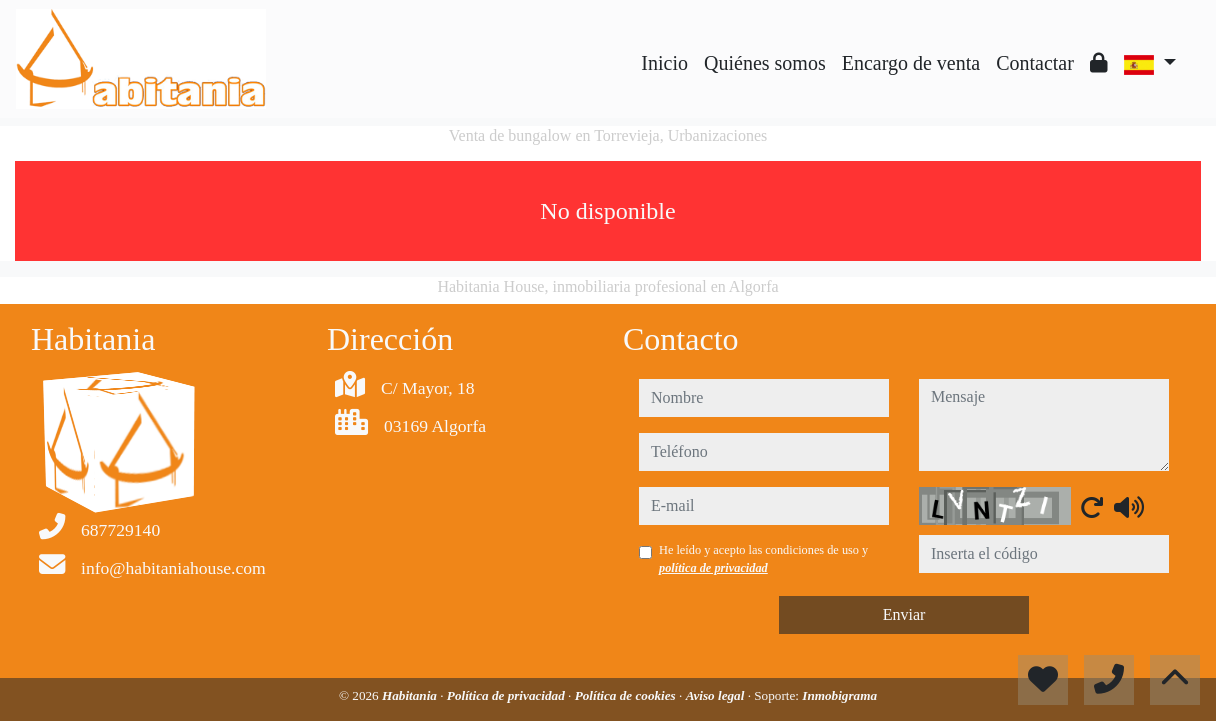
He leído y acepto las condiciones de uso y (763, 559)
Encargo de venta (911, 63)
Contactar (1035, 63)
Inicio (664, 63)
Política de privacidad (507, 695)
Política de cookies (627, 695)
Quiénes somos (765, 63)
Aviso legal (717, 695)
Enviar (904, 614)
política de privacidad (713, 568)
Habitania (411, 695)
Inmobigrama (839, 695)
